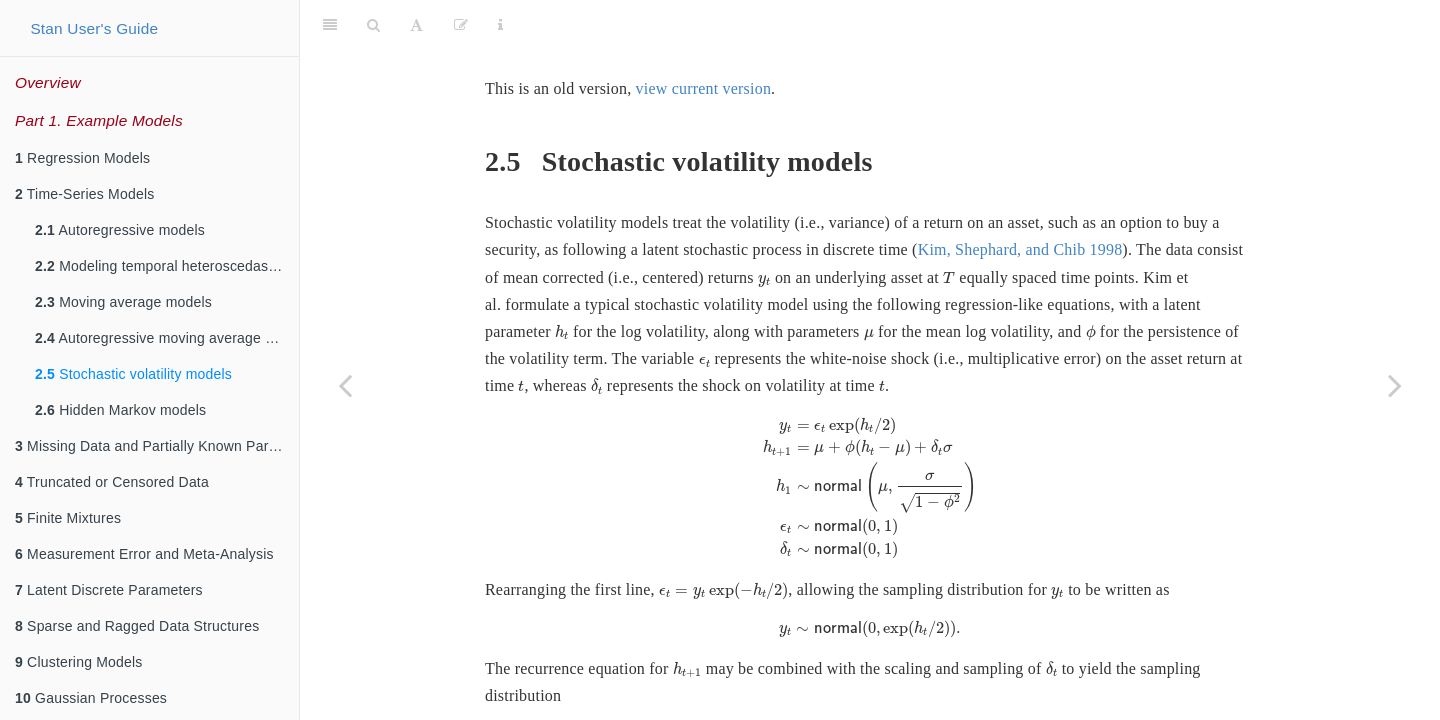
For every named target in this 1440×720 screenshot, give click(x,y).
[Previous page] (345, 385)
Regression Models (82, 158)
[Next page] (1395, 385)
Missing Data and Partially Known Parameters (157, 446)
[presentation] (764, 231)
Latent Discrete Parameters (109, 590)
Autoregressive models (120, 230)
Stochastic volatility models (133, 374)
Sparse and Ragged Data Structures (137, 626)
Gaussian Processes (91, 698)
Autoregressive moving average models (167, 338)
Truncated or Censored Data (112, 482)
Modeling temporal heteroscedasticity (166, 266)
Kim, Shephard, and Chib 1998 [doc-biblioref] (1020, 199)
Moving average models (123, 302)
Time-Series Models (84, 194)
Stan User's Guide (94, 28)
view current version (704, 38)
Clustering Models (79, 662)
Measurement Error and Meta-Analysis (144, 554)
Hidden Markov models (120, 410)
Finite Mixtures (68, 518)
